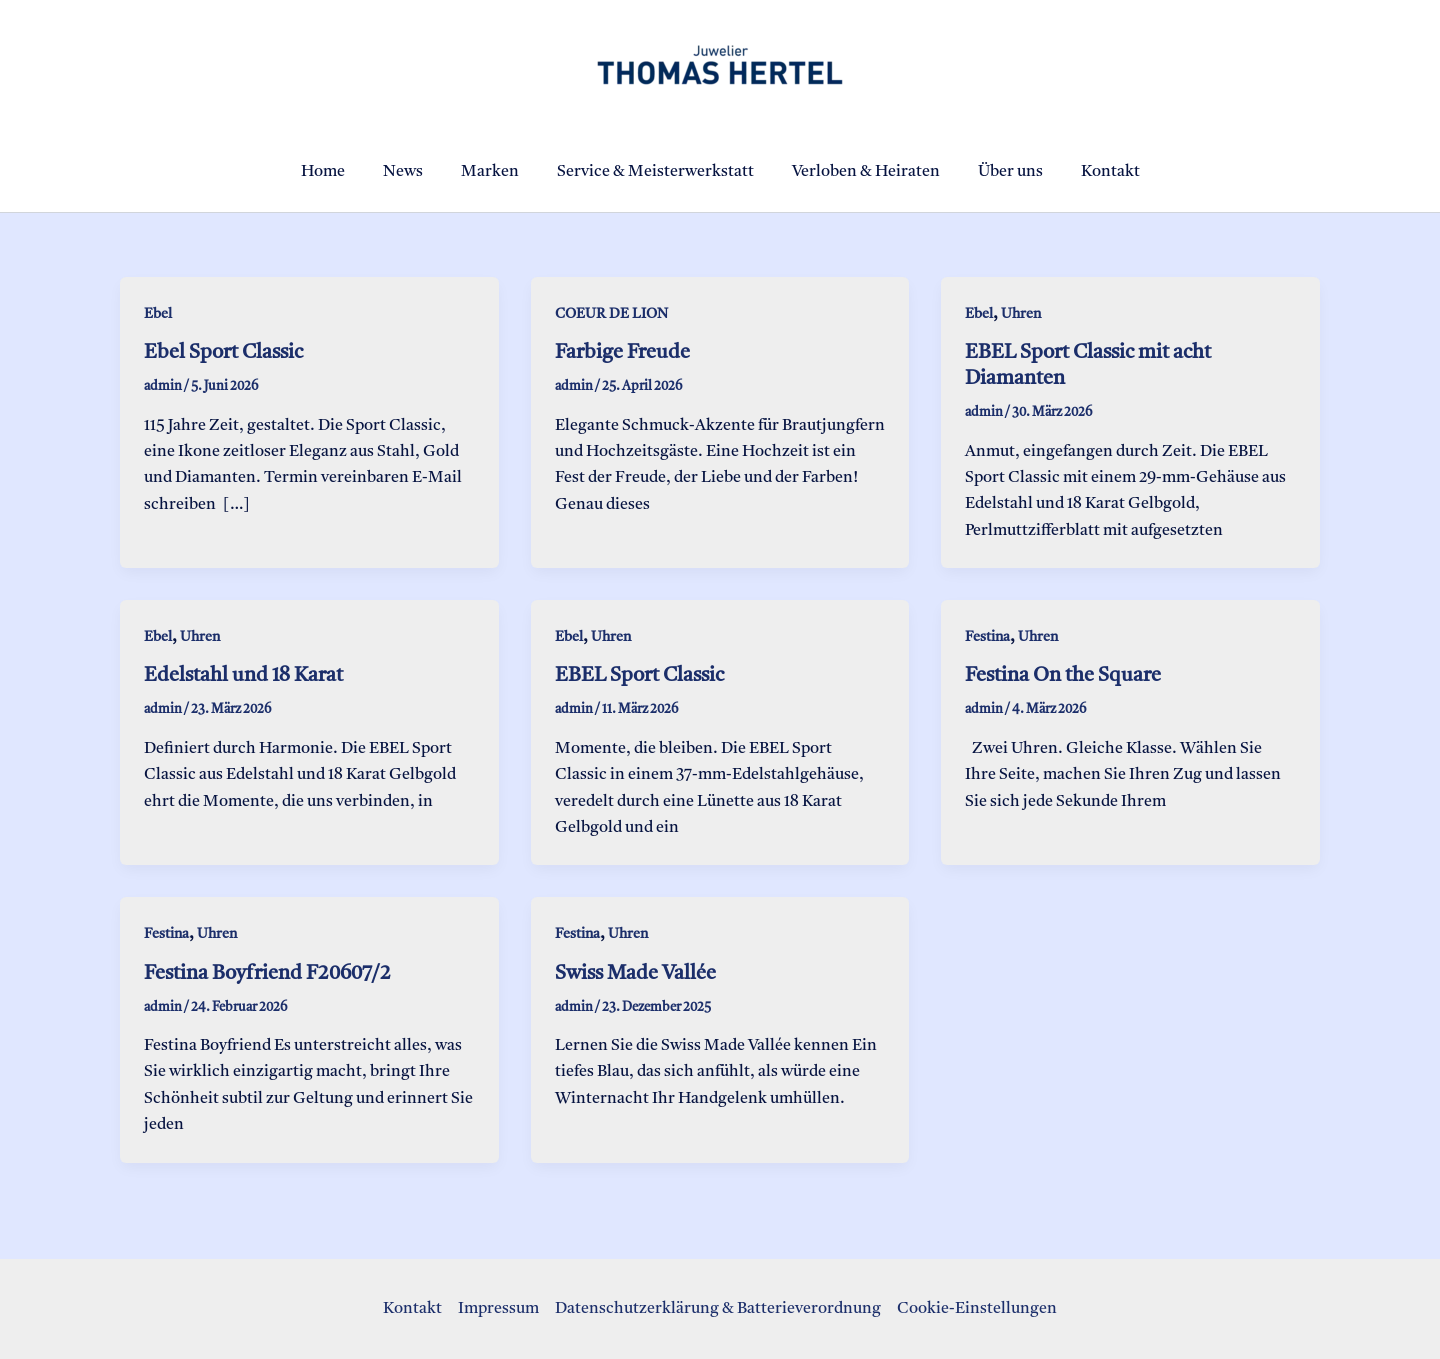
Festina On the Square (1063, 676)
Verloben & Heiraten (860, 172)
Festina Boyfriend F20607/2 (267, 974)
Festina (987, 637)
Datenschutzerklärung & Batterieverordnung (718, 1309)
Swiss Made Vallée (635, 974)
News (415, 172)
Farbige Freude (622, 353)
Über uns (998, 172)
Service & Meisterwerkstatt (655, 172)
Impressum (498, 1309)
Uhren (1021, 314)
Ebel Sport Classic (223, 353)
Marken (496, 172)
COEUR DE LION (611, 314)
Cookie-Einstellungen (977, 1309)
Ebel (158, 314)
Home (341, 172)
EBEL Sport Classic (639, 676)
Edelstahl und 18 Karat (243, 676)
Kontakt (1092, 172)
